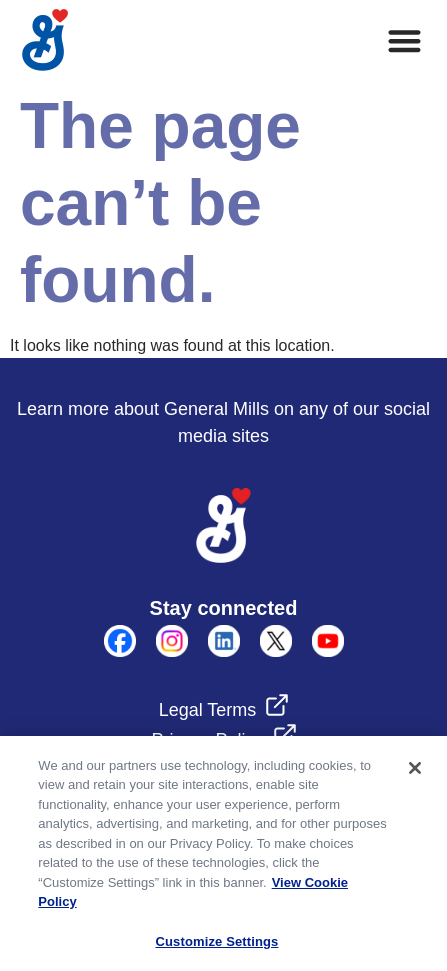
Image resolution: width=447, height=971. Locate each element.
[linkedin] (224, 651)
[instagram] (172, 651)
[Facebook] (120, 651)
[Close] (415, 774)
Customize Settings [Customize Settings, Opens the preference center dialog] (217, 947)
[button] (405, 40)
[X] (276, 651)
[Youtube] (328, 651)
